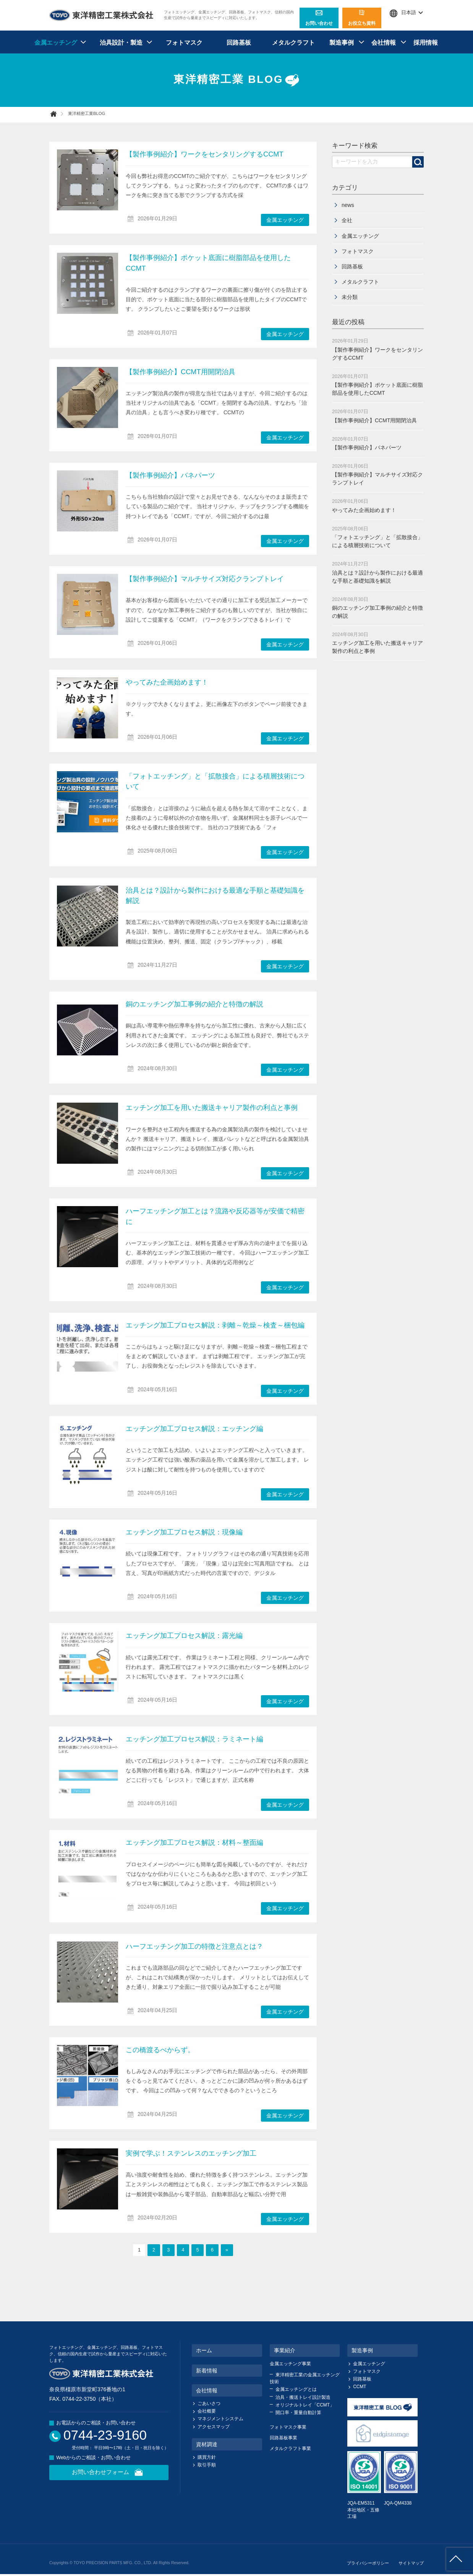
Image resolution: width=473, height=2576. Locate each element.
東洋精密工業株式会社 (101, 15)
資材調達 (206, 2444)
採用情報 (425, 42)
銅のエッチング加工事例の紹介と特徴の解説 (194, 1004)
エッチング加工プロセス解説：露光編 (184, 1635)
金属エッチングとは (296, 2389)
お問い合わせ (319, 18)
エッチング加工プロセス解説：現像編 (184, 1532)
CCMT (359, 2386)
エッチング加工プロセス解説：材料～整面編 (194, 1842)
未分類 (350, 297)
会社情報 (383, 42)
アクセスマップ (214, 2426)
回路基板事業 (283, 2437)
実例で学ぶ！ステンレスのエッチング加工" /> (87, 2178)
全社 (347, 220)
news (348, 205)
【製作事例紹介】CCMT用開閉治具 (87, 397)
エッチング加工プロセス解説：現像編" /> (87, 1557)
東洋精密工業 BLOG (236, 80)
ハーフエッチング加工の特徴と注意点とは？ (194, 1946)
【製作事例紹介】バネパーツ (87, 500)
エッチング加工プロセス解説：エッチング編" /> (87, 1454)
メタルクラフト (293, 42)
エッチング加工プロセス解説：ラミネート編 (194, 1739)
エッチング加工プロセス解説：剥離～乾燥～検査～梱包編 (215, 1325)
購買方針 (207, 2457)
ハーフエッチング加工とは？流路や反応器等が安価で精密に (87, 1236)
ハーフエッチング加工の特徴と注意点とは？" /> (87, 1972)
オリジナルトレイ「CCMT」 (304, 2405)
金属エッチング (55, 42)
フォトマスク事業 (288, 2427)
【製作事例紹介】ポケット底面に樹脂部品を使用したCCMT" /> (87, 283)
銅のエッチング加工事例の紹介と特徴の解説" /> (87, 1029)
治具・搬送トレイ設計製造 (302, 2397)
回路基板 (239, 42)
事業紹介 (284, 2350)
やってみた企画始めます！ (87, 707)
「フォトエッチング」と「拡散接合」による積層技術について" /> (87, 801)
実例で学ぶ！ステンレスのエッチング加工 (191, 2153)
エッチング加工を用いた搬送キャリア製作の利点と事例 (212, 1107)
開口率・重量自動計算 (298, 2412)
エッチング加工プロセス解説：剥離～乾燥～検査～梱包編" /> (87, 1350)
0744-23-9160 (105, 2434)
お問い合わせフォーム (109, 2472)
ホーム (204, 2350)
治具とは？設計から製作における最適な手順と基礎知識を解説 (87, 915)
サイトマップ (411, 2563)
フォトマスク (184, 42)
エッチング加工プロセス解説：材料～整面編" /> (87, 1868)
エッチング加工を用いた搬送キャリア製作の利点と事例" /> (87, 1133)
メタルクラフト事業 (290, 2448)
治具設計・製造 (121, 42)
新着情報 (206, 2371)
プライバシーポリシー (368, 2563)
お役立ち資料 (362, 18)
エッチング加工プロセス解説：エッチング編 (194, 1429)
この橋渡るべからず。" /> (87, 2075)
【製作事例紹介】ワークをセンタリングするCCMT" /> (87, 179)
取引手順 (207, 2465)
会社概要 (207, 2411)
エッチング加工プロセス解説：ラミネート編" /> (87, 1764)
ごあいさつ (209, 2403)
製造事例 (341, 42)
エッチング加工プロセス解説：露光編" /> (87, 1661)
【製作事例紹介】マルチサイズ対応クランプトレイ (87, 604)
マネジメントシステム (220, 2418)
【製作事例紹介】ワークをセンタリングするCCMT (204, 154)
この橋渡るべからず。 (160, 2050)
